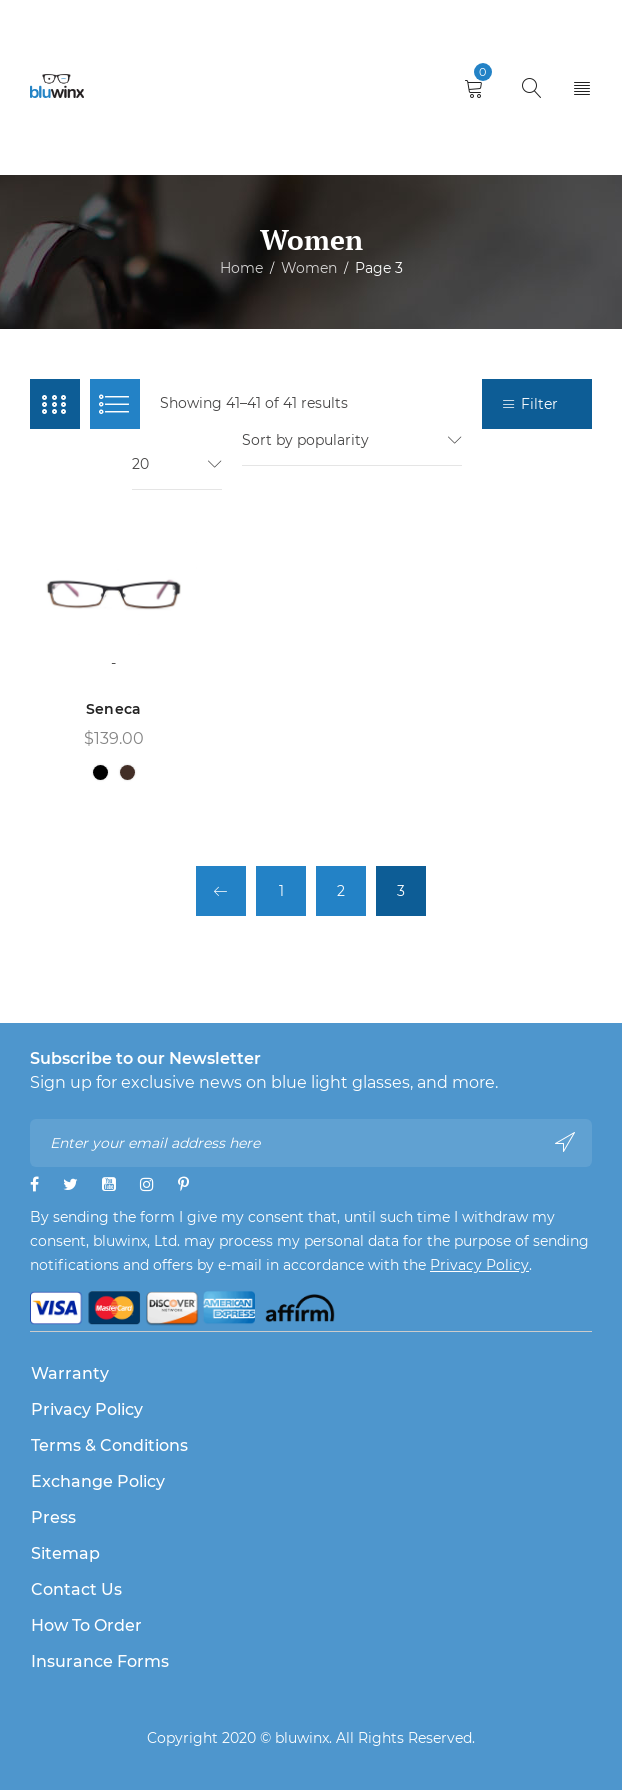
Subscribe (565, 1142)
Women (309, 268)
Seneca (114, 709)
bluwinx (302, 1738)
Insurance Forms (100, 1661)
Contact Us (76, 1589)
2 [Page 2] (341, 891)
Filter (539, 404)
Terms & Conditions (109, 1445)
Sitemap (65, 1553)
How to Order (86, 1625)
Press (53, 1517)
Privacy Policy (479, 1265)
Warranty (70, 1373)
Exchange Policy (98, 1481)
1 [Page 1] (281, 891)
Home (241, 268)
